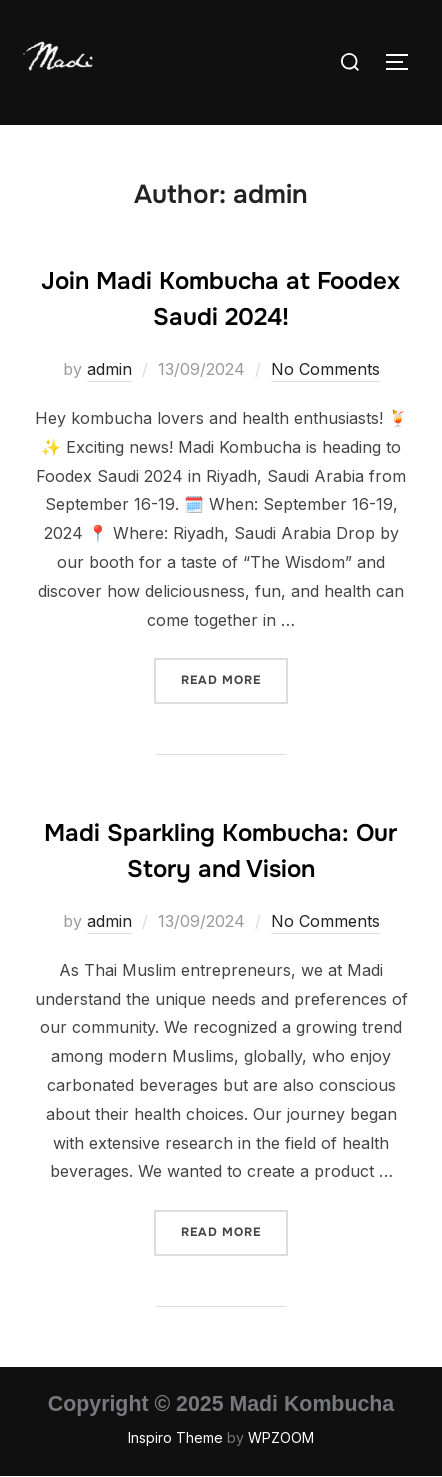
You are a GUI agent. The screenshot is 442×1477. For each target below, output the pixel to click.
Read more (234, 678)
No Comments (325, 369)
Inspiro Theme (175, 1437)
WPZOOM (281, 1437)
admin (109, 369)
